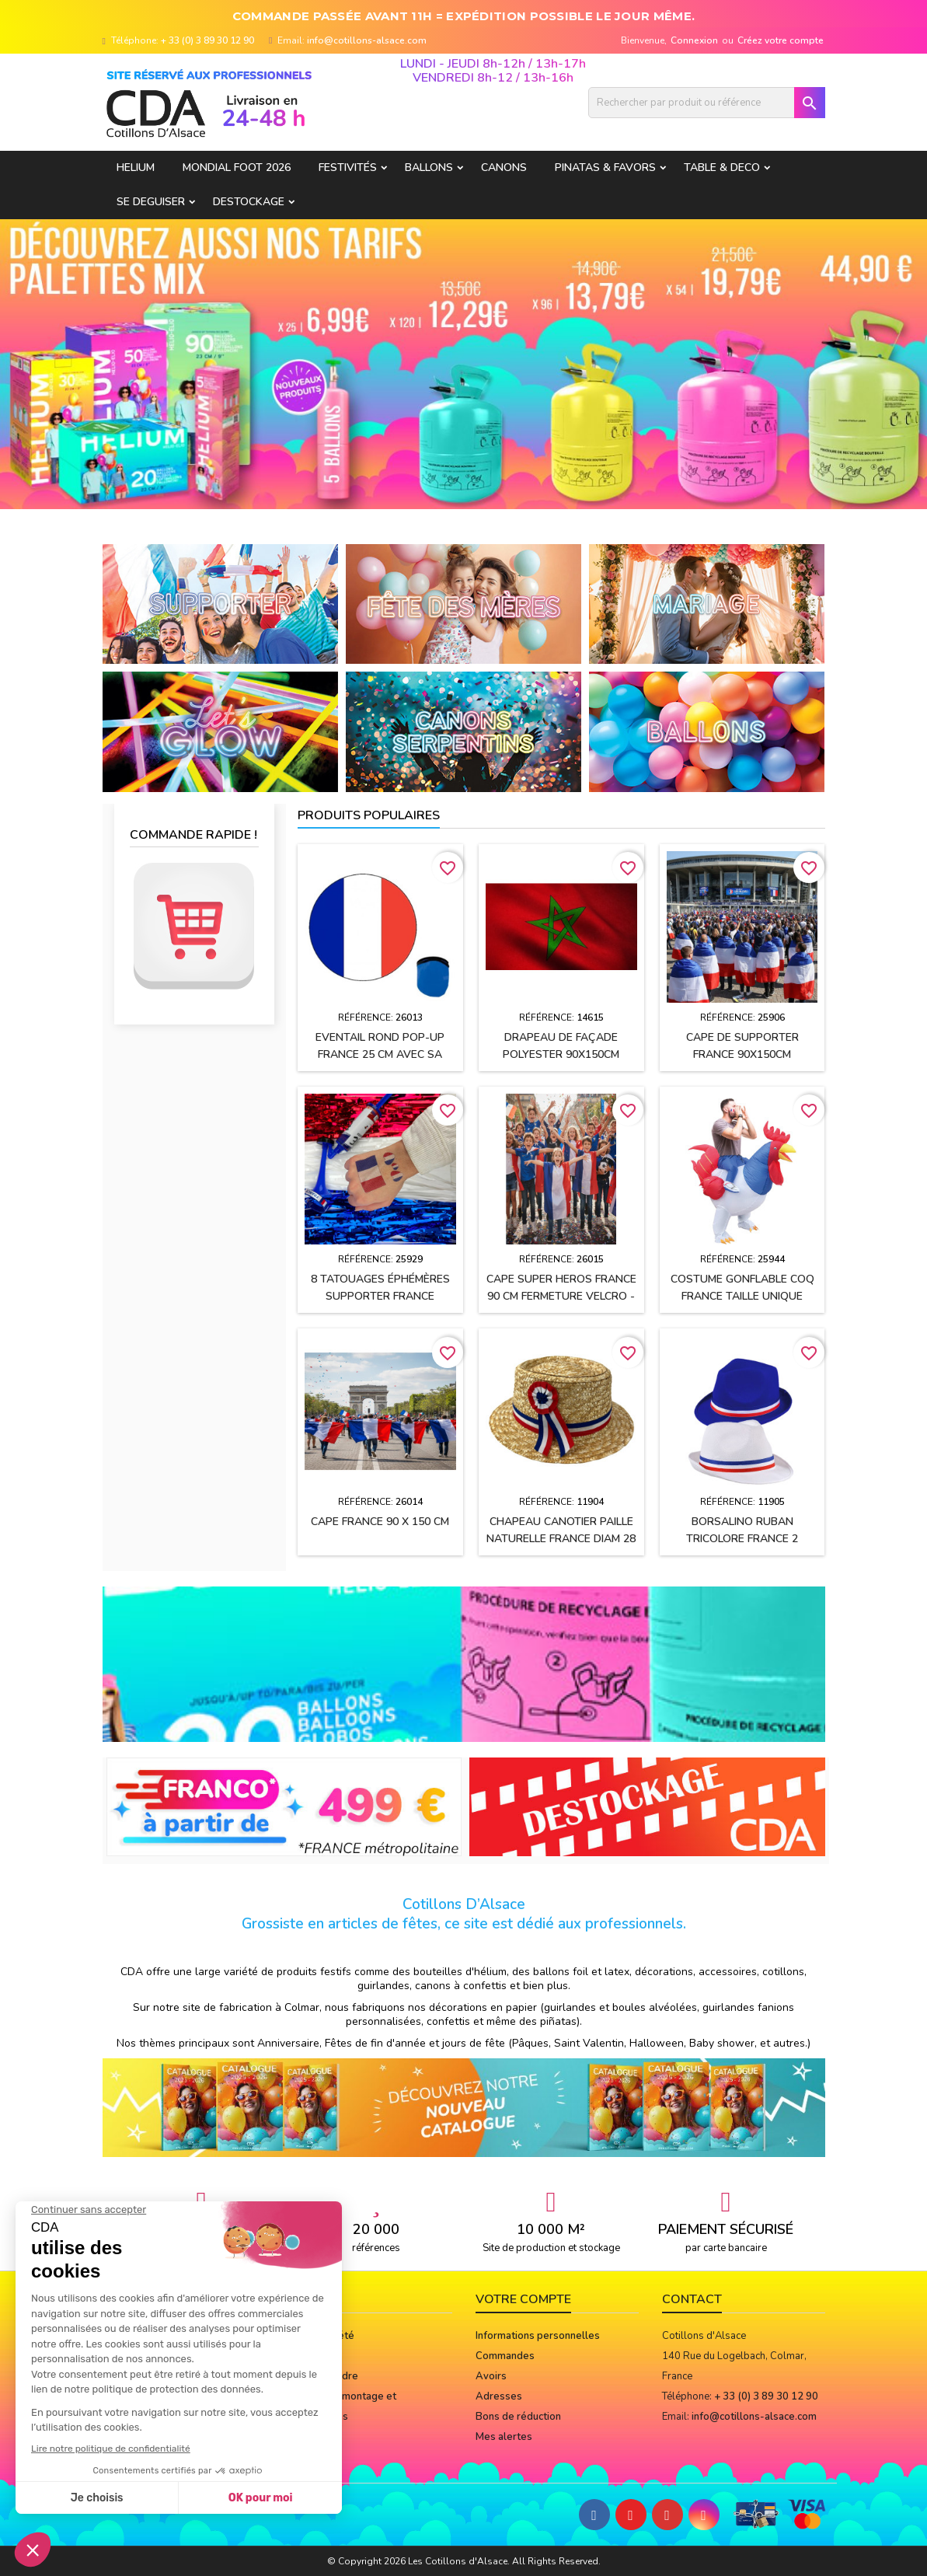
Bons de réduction (518, 2417)
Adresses (499, 2396)
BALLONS (429, 167)
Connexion (694, 40)
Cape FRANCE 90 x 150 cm (380, 1521)
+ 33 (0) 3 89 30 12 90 (207, 40)
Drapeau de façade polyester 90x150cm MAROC (561, 1054)
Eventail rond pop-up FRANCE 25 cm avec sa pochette (379, 1054)
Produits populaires (369, 815)
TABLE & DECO (722, 167)
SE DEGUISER (151, 201)
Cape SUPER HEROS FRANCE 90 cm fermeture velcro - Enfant (561, 1296)
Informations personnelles (538, 2336)
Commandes (505, 2356)
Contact (692, 2299)
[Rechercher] (706, 102)
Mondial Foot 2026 (237, 167)
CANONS (504, 167)
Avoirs (491, 2376)
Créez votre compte (780, 40)
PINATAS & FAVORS (605, 167)
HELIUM (136, 167)
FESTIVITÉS (348, 167)
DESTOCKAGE (248, 201)
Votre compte (523, 2299)
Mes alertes (504, 2437)
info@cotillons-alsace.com (367, 40)
